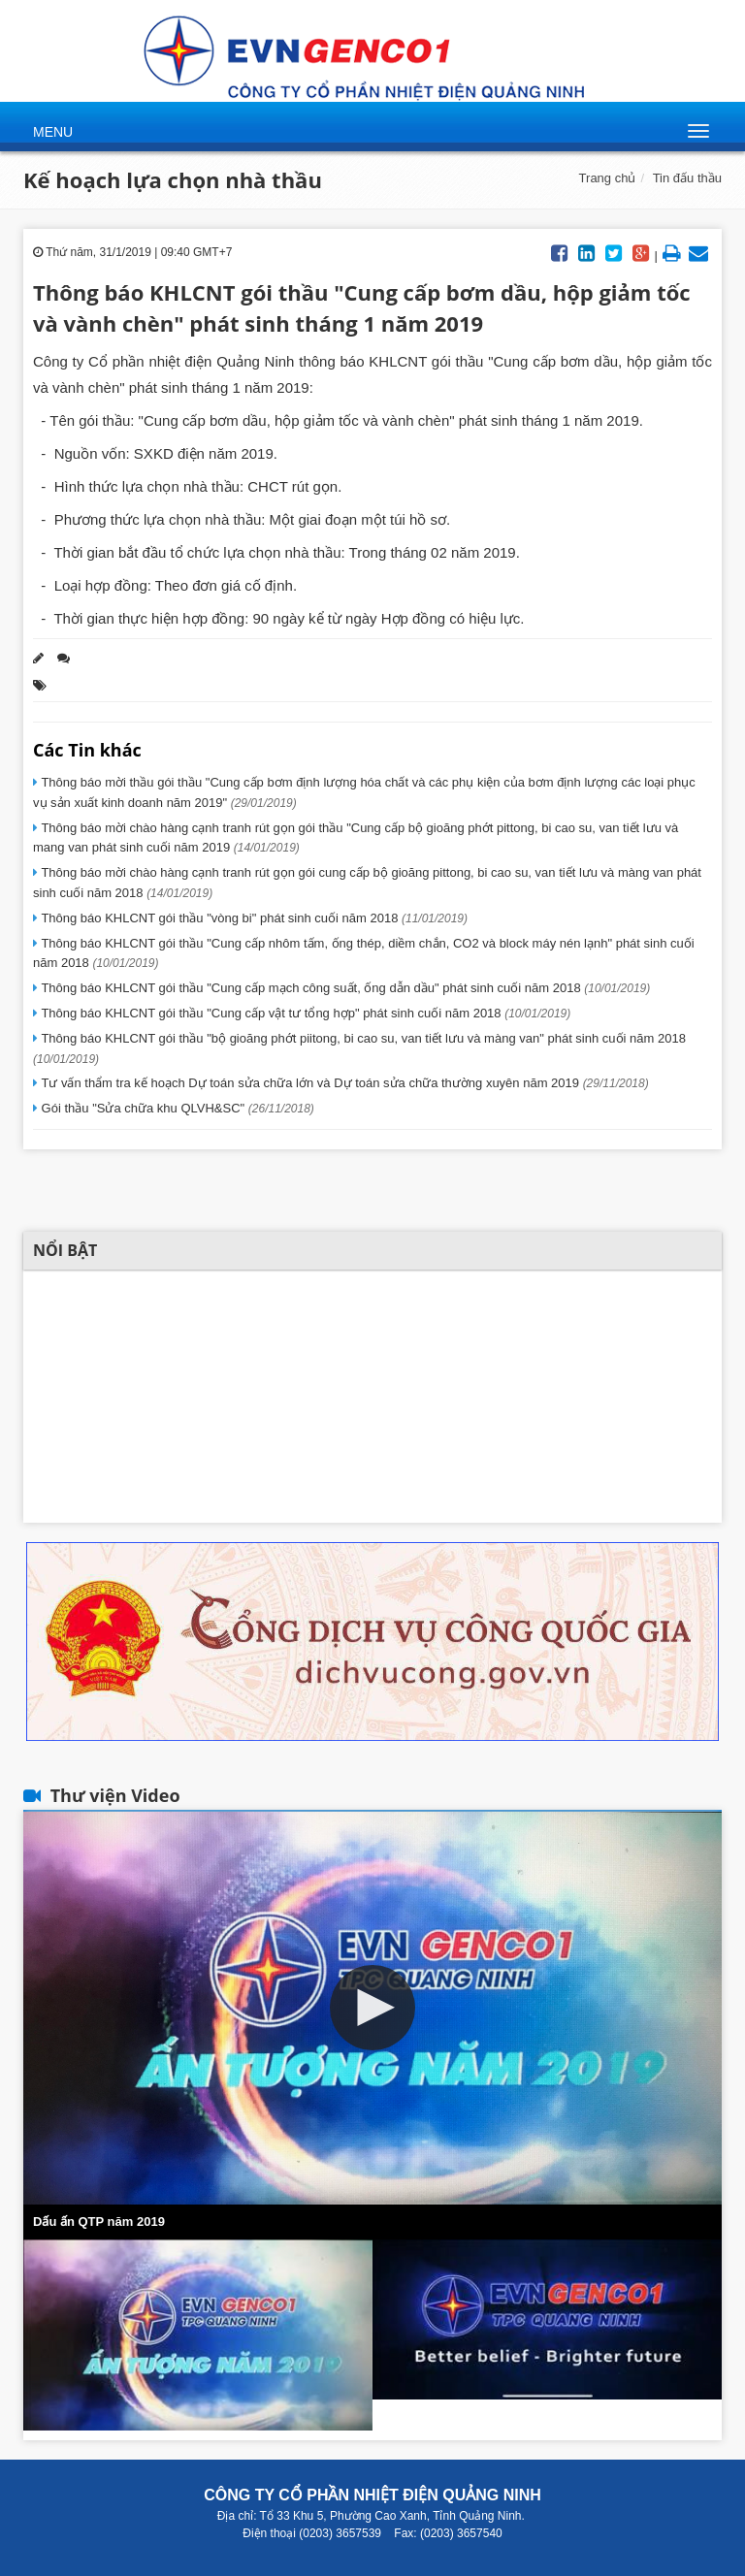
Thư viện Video (115, 1795)
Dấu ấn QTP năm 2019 (99, 2221)
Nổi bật (65, 1250)
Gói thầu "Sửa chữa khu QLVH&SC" (176, 1108)
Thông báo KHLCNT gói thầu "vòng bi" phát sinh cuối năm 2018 (253, 918)
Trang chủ (607, 178)
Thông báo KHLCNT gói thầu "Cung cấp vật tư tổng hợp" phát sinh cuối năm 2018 (304, 1013)
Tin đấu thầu (687, 178)
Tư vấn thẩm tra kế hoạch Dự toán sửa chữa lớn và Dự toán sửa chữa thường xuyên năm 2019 (343, 1083)
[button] (372, 2007)
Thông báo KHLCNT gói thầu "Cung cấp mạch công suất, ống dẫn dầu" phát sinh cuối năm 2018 (344, 988)
